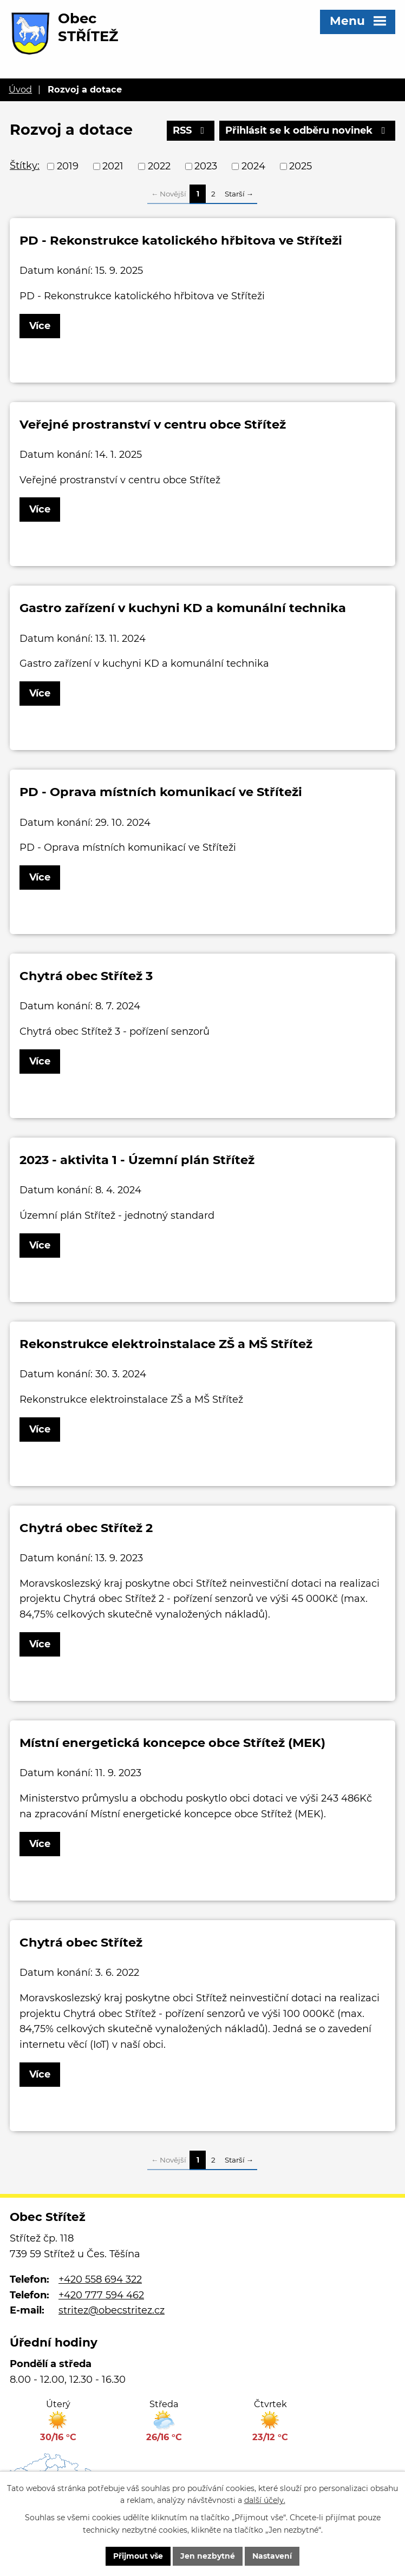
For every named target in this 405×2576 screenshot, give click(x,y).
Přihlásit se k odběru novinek (307, 130)
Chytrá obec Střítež (80, 1942)
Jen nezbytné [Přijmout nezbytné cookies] (207, 2556)
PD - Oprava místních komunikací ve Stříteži (160, 791)
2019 (68, 166)
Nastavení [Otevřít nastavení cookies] (272, 2556)
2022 (159, 166)
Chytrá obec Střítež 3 (86, 975)
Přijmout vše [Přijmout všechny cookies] (138, 2556)
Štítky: (25, 166)
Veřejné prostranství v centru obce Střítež (152, 424)
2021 (112, 166)
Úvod (20, 89)
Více (39, 326)
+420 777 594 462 (101, 2295)
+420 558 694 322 (100, 2279)
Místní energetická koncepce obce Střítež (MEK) (172, 1742)
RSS (191, 130)
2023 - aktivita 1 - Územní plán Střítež (136, 1159)
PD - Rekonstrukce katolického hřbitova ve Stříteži (180, 240)
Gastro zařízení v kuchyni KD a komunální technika (182, 607)
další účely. (264, 2501)
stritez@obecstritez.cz (111, 2310)
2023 (205, 166)
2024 (253, 166)
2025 (300, 166)
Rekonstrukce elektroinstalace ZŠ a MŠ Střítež (165, 1343)
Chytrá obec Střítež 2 (86, 1527)
